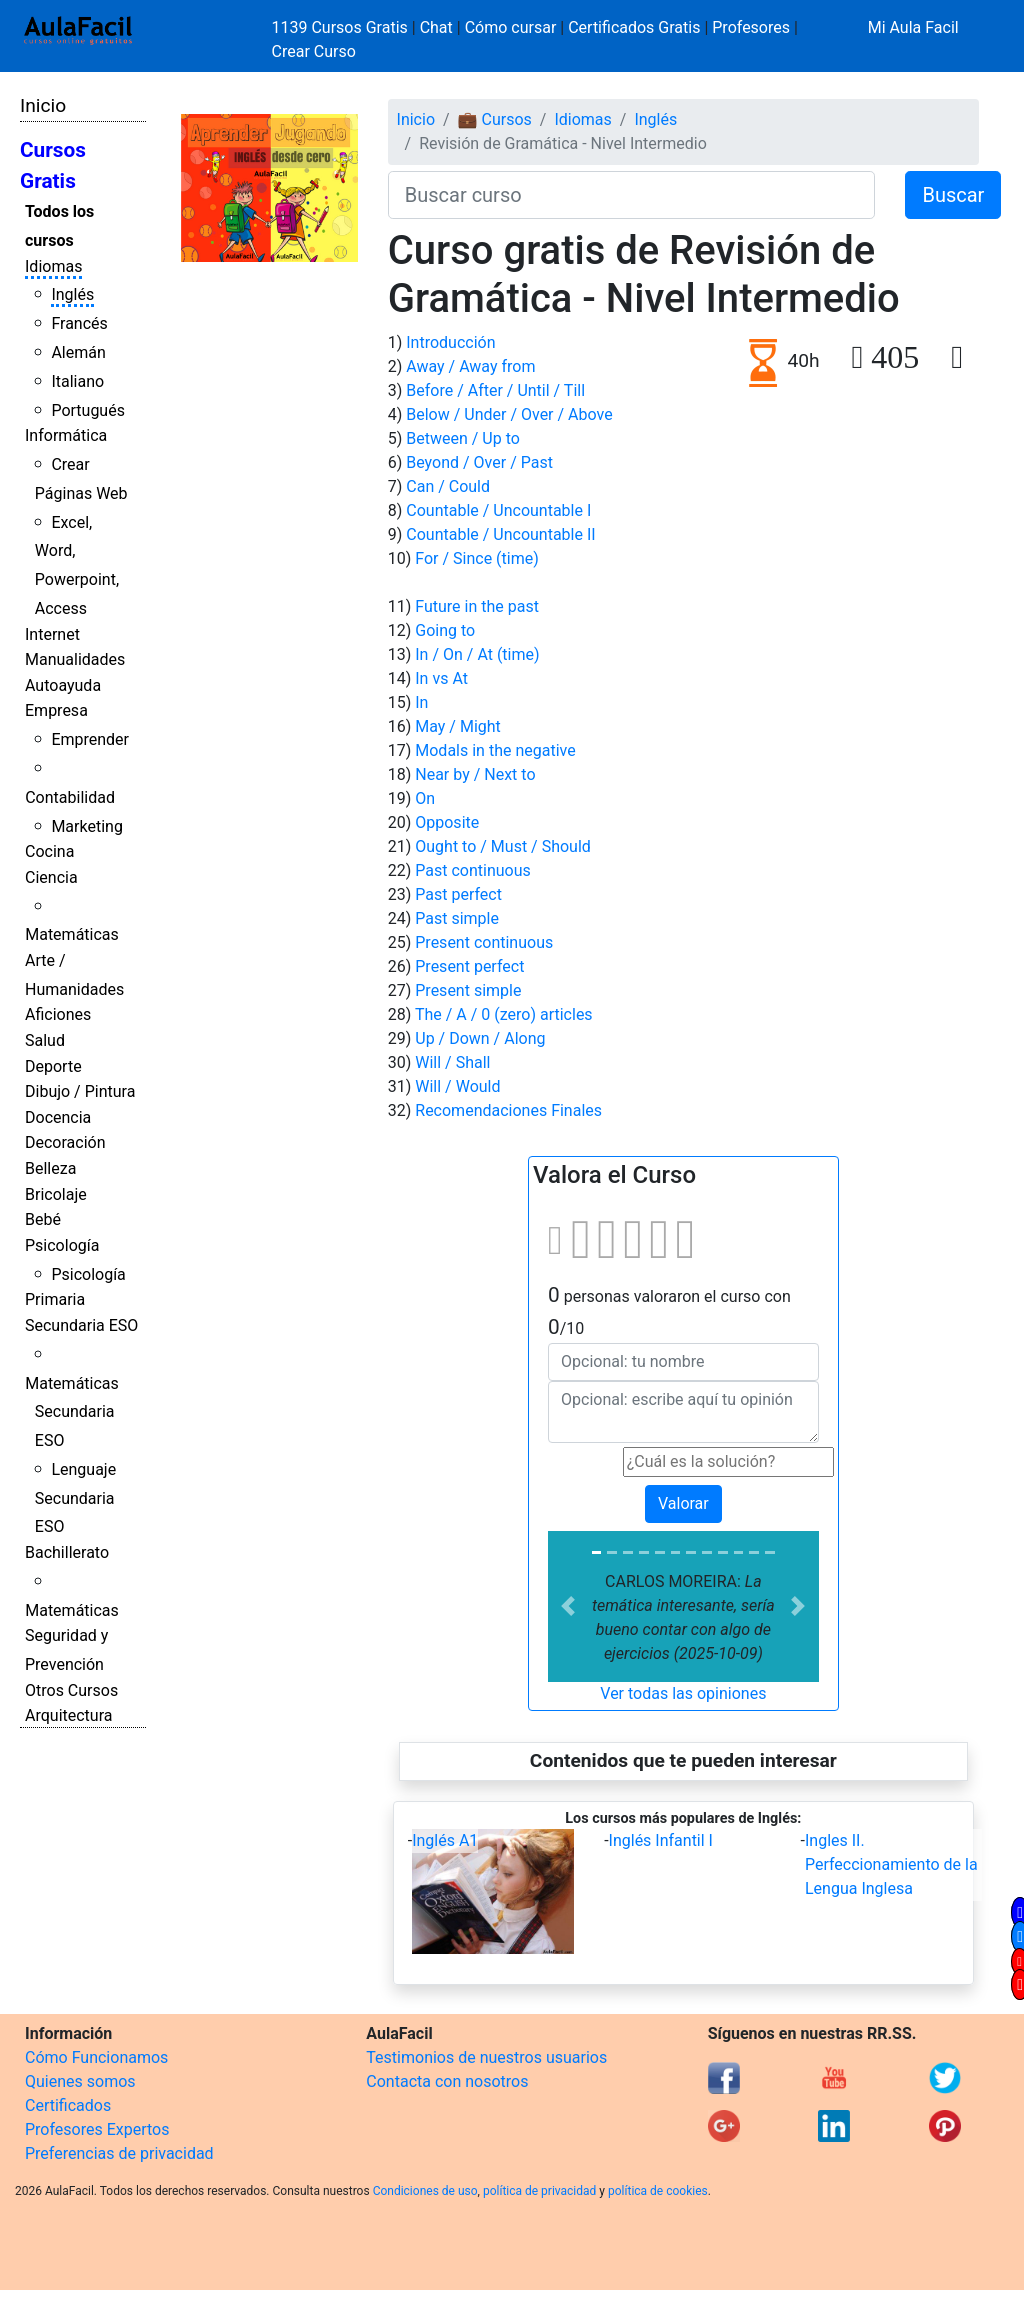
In (421, 702)
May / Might (458, 726)
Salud (45, 1040)
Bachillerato (67, 1552)
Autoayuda (63, 685)
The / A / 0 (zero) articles (504, 1014)
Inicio (43, 105)
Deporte (53, 1066)
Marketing (86, 826)
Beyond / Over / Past (479, 462)
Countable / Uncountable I (498, 510)
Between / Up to (463, 438)
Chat (436, 27)
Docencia (58, 1117)
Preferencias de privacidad (119, 2153)
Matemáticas (72, 934)
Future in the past (477, 606)
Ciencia (51, 877)
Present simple (468, 990)
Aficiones (58, 1014)
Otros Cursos (71, 1690)
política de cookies (658, 2191)
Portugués (88, 410)
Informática (66, 435)
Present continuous (484, 942)
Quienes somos (80, 2081)
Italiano (77, 381)
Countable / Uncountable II (500, 534)
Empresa (56, 710)
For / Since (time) (477, 558)
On (425, 798)
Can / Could (448, 486)
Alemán (78, 352)
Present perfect (469, 966)
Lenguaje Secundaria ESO (75, 1498)
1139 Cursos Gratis (342, 27)
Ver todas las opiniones (683, 1693)
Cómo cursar (511, 27)
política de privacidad (539, 2191)
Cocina (49, 851)
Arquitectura (68, 1715)
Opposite (447, 822)
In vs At (441, 678)
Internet (52, 634)
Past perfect (458, 894)
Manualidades (75, 659)
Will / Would (457, 1086)
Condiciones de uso (425, 2191)
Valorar (683, 1503)
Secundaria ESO (81, 1325)
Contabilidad (70, 797)
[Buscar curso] (632, 195)
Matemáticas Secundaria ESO (72, 1412)
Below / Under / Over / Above (509, 414)
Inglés (72, 294)
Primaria (55, 1299)
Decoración (65, 1142)
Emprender (90, 739)
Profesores (751, 27)
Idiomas (53, 266)
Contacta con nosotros (447, 2081)
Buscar (953, 195)
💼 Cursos (495, 119)
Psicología (62, 1245)
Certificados (68, 2105)
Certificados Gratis (634, 27)
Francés (79, 323)
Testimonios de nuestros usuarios (486, 2057)
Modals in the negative (495, 750)
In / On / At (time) (477, 654)
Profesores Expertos (97, 2129)
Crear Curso (314, 51)
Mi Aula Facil (913, 27)
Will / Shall (452, 1062)
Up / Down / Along (480, 1038)
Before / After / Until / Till (495, 390)
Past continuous (473, 870)
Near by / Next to (475, 774)
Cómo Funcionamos (96, 2057)
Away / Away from (470, 366)
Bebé (43, 1219)
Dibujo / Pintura (80, 1091)
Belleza (50, 1168)
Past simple (457, 918)
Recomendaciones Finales (508, 1110)
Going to (445, 630)
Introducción (450, 342)
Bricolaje (56, 1194)
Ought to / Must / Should (503, 846)
